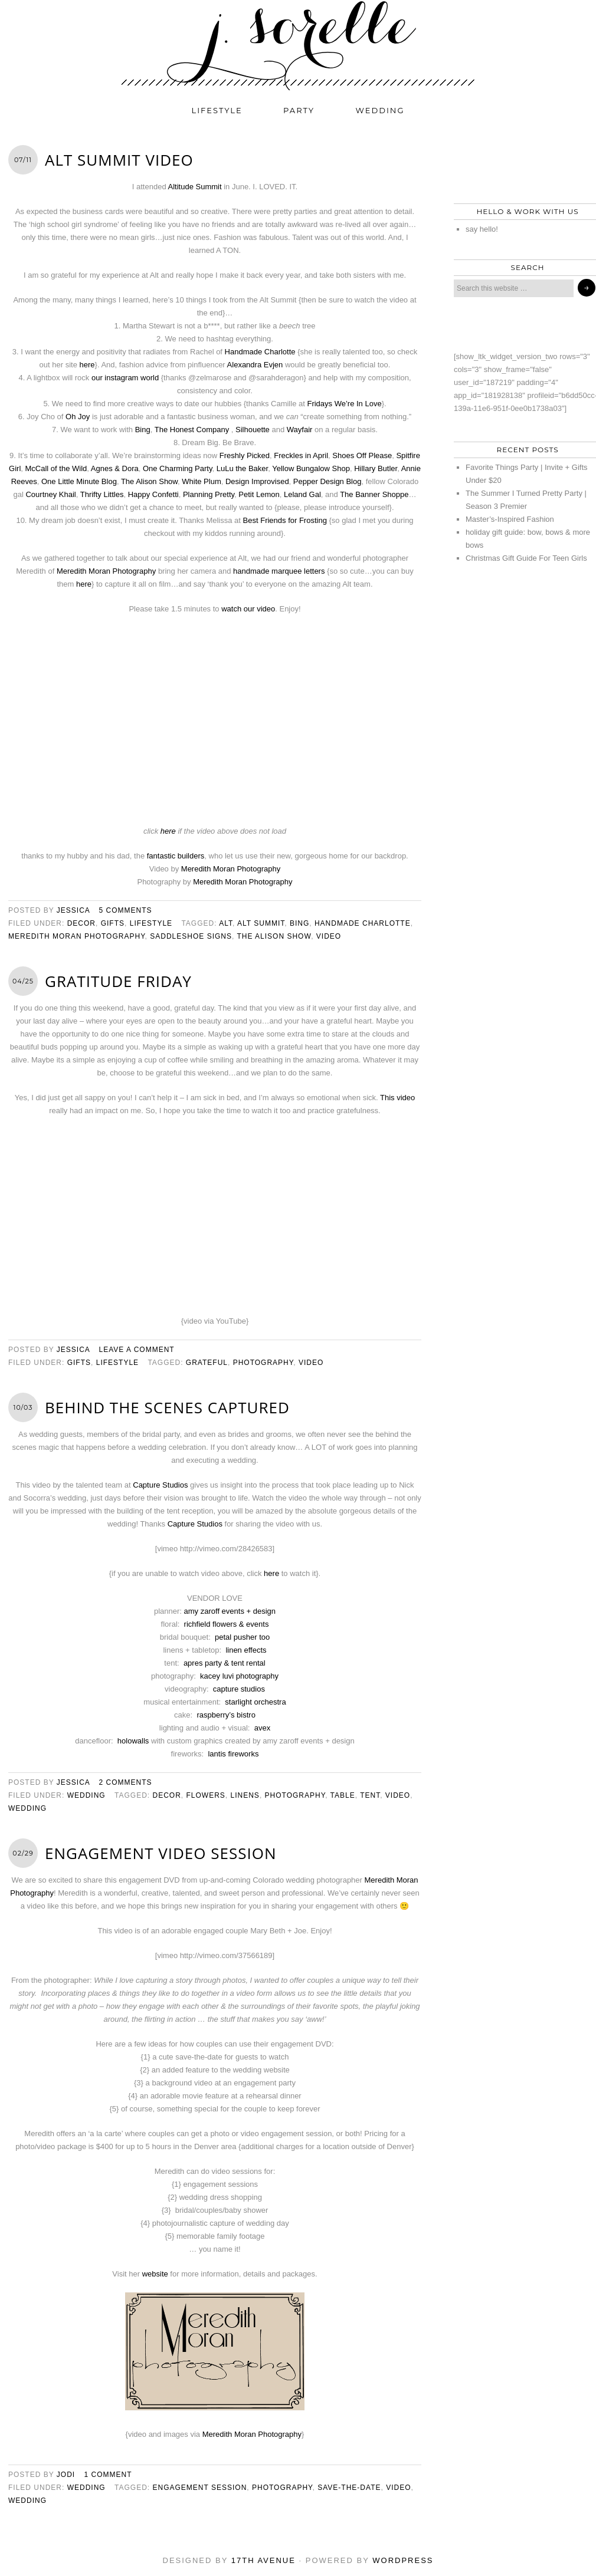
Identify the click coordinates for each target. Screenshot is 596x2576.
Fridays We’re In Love (344, 403)
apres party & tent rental (225, 1663)
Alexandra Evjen (255, 364)
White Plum (201, 481)
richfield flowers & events (226, 1624)
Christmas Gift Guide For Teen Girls (526, 558)
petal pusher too (242, 1637)
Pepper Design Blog (327, 481)
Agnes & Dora (115, 468)
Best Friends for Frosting (285, 520)
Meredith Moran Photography (106, 571)
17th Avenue (263, 2560)
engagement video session (161, 1853)
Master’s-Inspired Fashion (510, 519)
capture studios (239, 1689)
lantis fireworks (233, 1753)
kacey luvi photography (239, 1676)
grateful (207, 1362)
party (299, 110)
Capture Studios (160, 1485)
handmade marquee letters (279, 571)
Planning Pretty (208, 494)
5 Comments (125, 910)
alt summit (260, 923)
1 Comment (108, 2474)
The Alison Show (149, 481)
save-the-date (349, 2487)
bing (299, 923)
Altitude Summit (195, 186)
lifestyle (217, 110)
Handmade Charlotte (260, 351)
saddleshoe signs (191, 936)
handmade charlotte (363, 923)
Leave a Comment (137, 1349)
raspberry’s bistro (226, 1714)
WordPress (402, 2560)
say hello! (482, 229)
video (328, 936)
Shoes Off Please (362, 455)
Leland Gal (302, 494)
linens (245, 1795)
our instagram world (125, 377)
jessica (73, 910)
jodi (66, 2474)
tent (370, 1795)
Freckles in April (301, 455)
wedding (380, 110)
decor (81, 923)
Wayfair (300, 429)
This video (397, 1097)
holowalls (133, 1740)
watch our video (248, 608)
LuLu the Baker (242, 468)
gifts (113, 923)
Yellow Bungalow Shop (311, 468)
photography (263, 1362)
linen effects (245, 1650)
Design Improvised (257, 481)
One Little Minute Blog (79, 481)
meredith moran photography (76, 936)
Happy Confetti (153, 494)
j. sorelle (298, 45)
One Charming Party (177, 468)
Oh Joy (78, 416)
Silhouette (252, 429)
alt (225, 923)
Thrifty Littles (102, 494)
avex (262, 1727)
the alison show (274, 936)
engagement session (199, 2487)
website (155, 2273)
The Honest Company (192, 429)
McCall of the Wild (56, 468)
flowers (205, 1795)
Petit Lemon (258, 494)
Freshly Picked (245, 455)
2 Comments (125, 1782)
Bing (142, 429)
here (87, 364)
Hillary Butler (375, 468)
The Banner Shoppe (374, 494)
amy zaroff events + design (230, 1611)
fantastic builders (176, 855)
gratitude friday (118, 981)
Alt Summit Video (119, 159)
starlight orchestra (255, 1701)
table (342, 1795)
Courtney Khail (50, 494)
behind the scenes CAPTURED (167, 1407)
